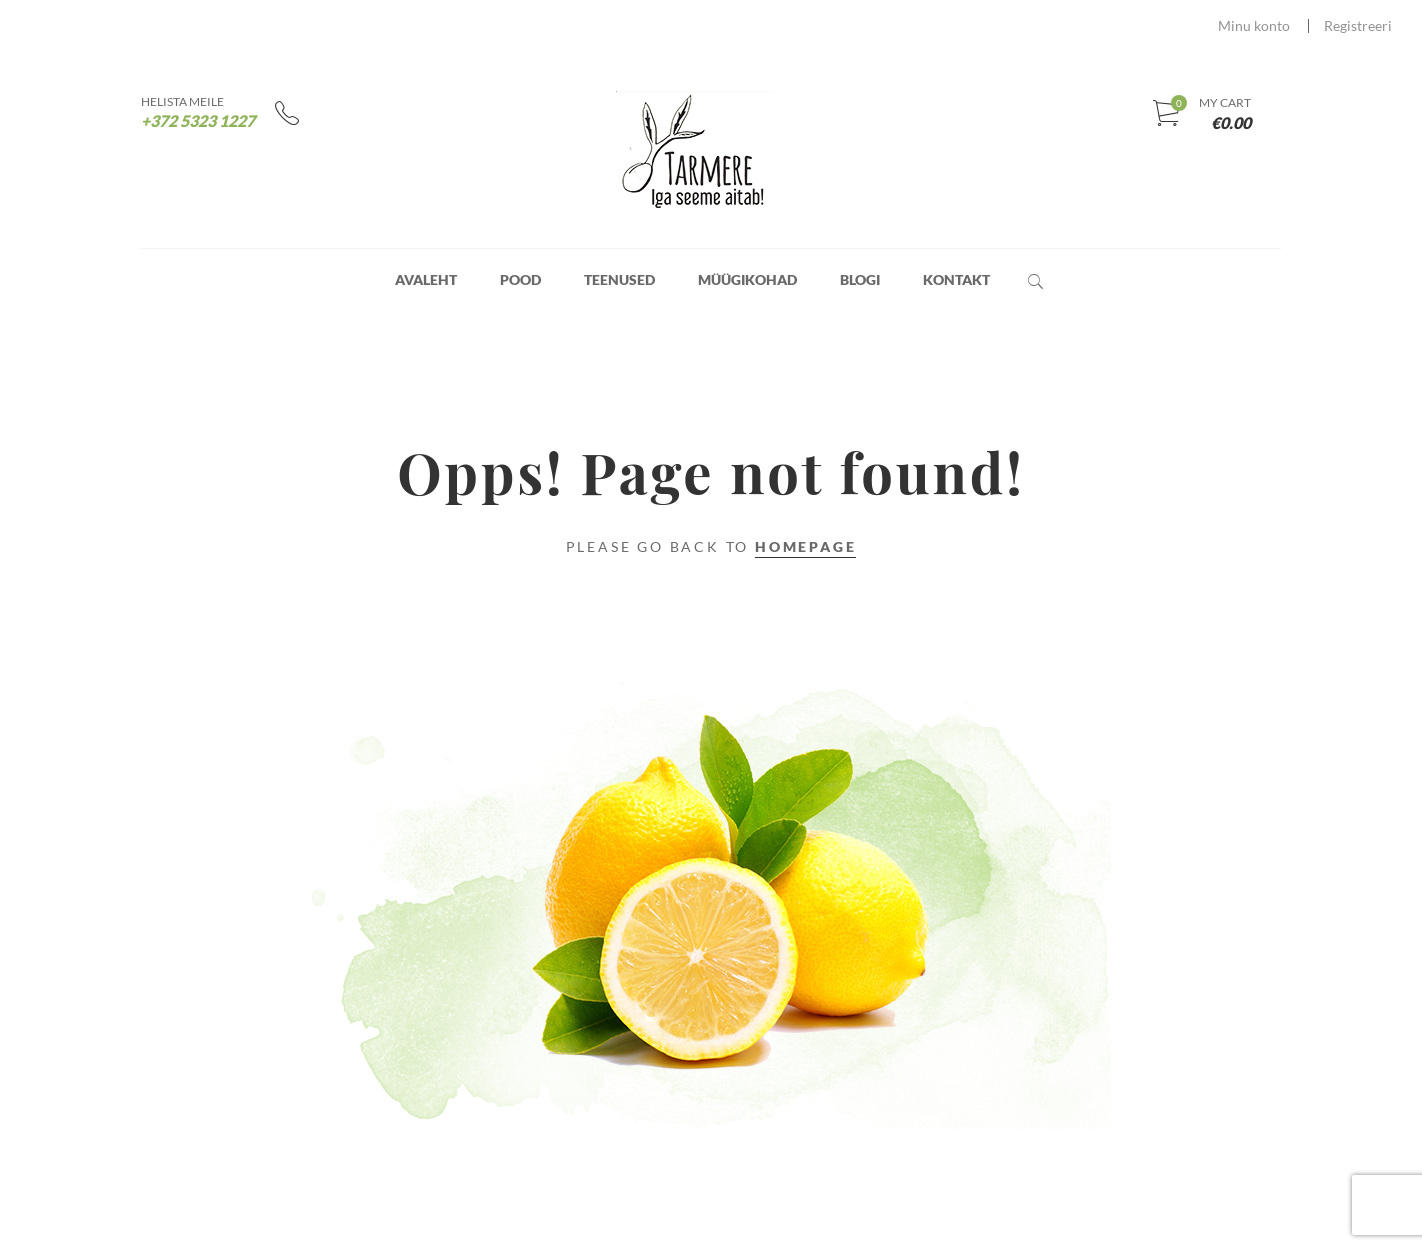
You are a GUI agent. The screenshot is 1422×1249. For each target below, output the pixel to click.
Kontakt (956, 279)
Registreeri (1358, 25)
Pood (520, 279)
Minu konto (1254, 25)
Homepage (805, 546)
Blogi (860, 279)
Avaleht (426, 279)
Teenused (619, 279)
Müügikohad (747, 279)
